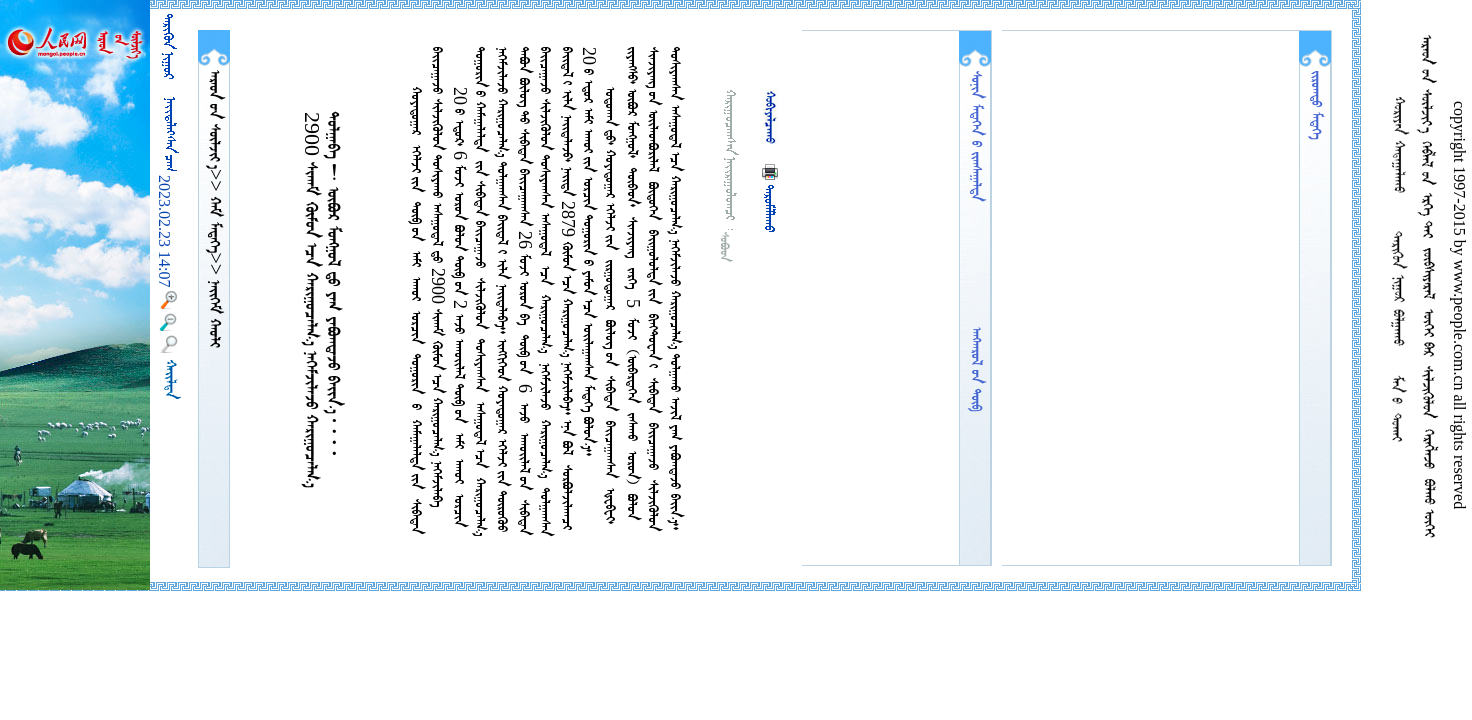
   (214, 119)
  (214, 311)
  (214, 222)
